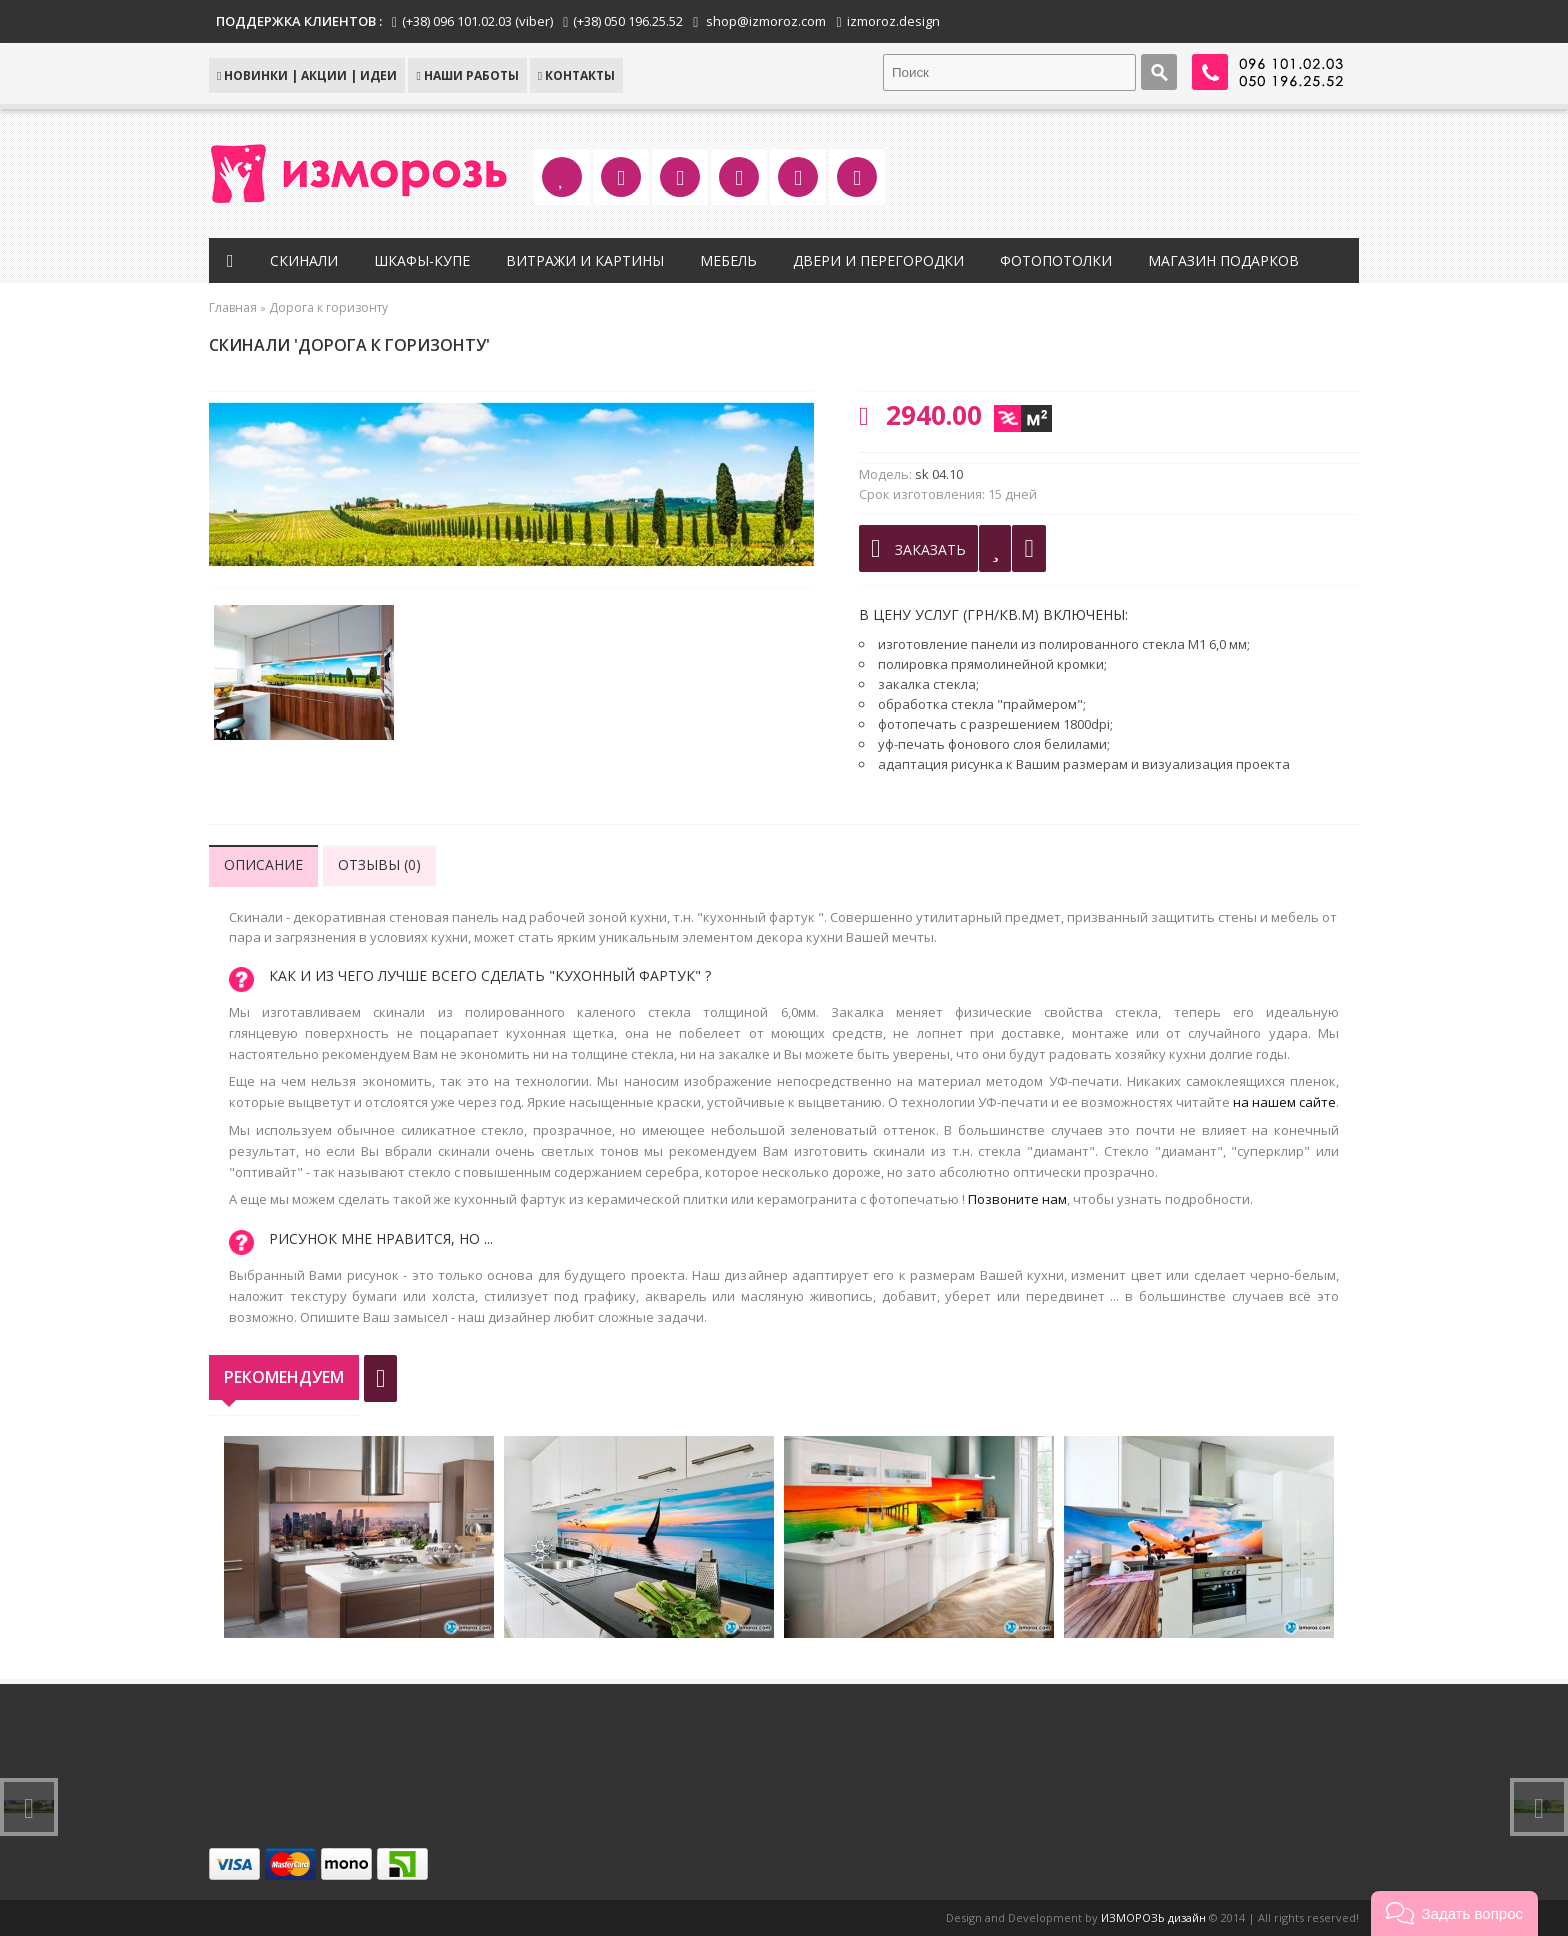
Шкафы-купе (422, 260)
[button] (1454, 1913)
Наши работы (467, 75)
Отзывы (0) (379, 864)
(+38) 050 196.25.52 (628, 21)
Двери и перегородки (878, 260)
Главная (233, 307)
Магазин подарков (1223, 260)
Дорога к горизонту (328, 307)
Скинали (304, 260)
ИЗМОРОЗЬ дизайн (1153, 1917)
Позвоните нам (1017, 1199)
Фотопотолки (1056, 260)
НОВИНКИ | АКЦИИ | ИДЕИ (307, 75)
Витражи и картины (585, 260)
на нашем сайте (1284, 1102)
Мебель (728, 260)
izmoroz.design (893, 21)
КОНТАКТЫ (576, 75)
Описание (263, 864)
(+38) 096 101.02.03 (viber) (477, 21)
